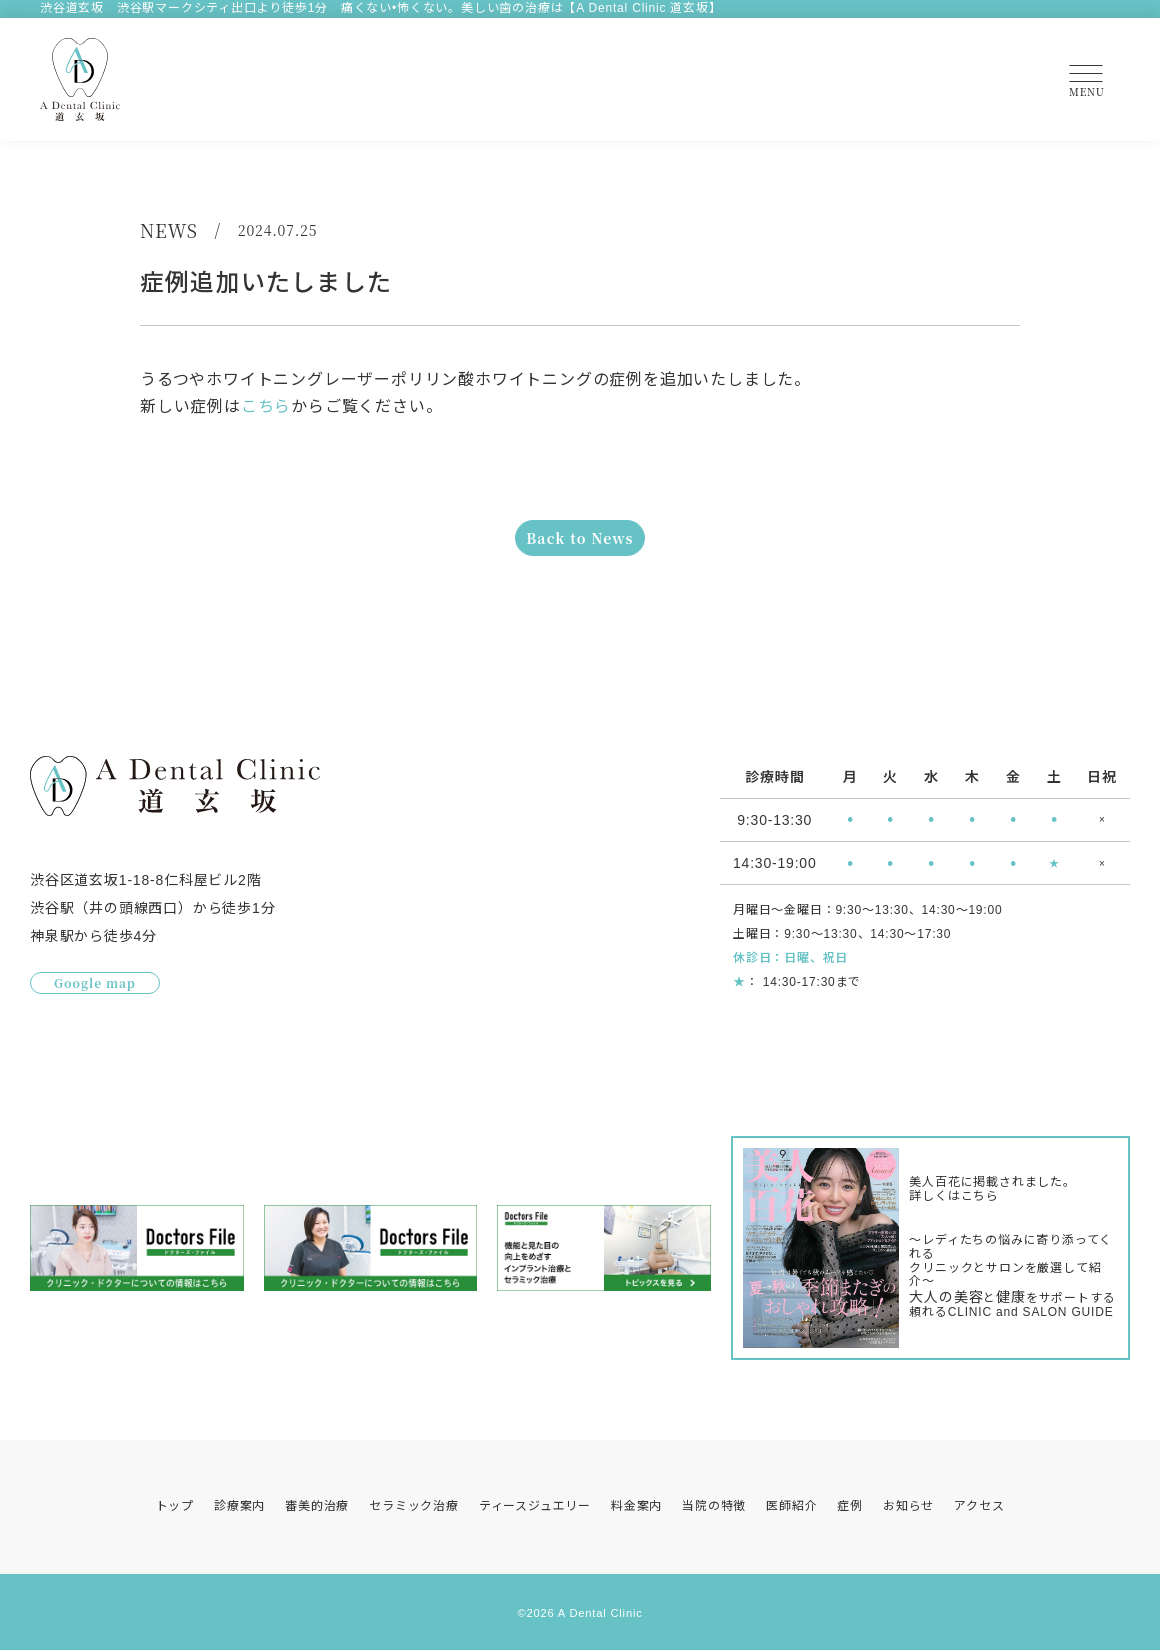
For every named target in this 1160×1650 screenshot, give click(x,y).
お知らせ (908, 1506)
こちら (266, 406)
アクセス (979, 1506)
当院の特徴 (714, 1506)
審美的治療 (317, 1506)
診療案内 (239, 1506)
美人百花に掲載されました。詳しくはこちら (992, 1189)
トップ (175, 1506)
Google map (95, 984)
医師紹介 (791, 1506)
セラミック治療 (414, 1506)
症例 (850, 1506)
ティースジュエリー (535, 1506)
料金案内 (636, 1506)
